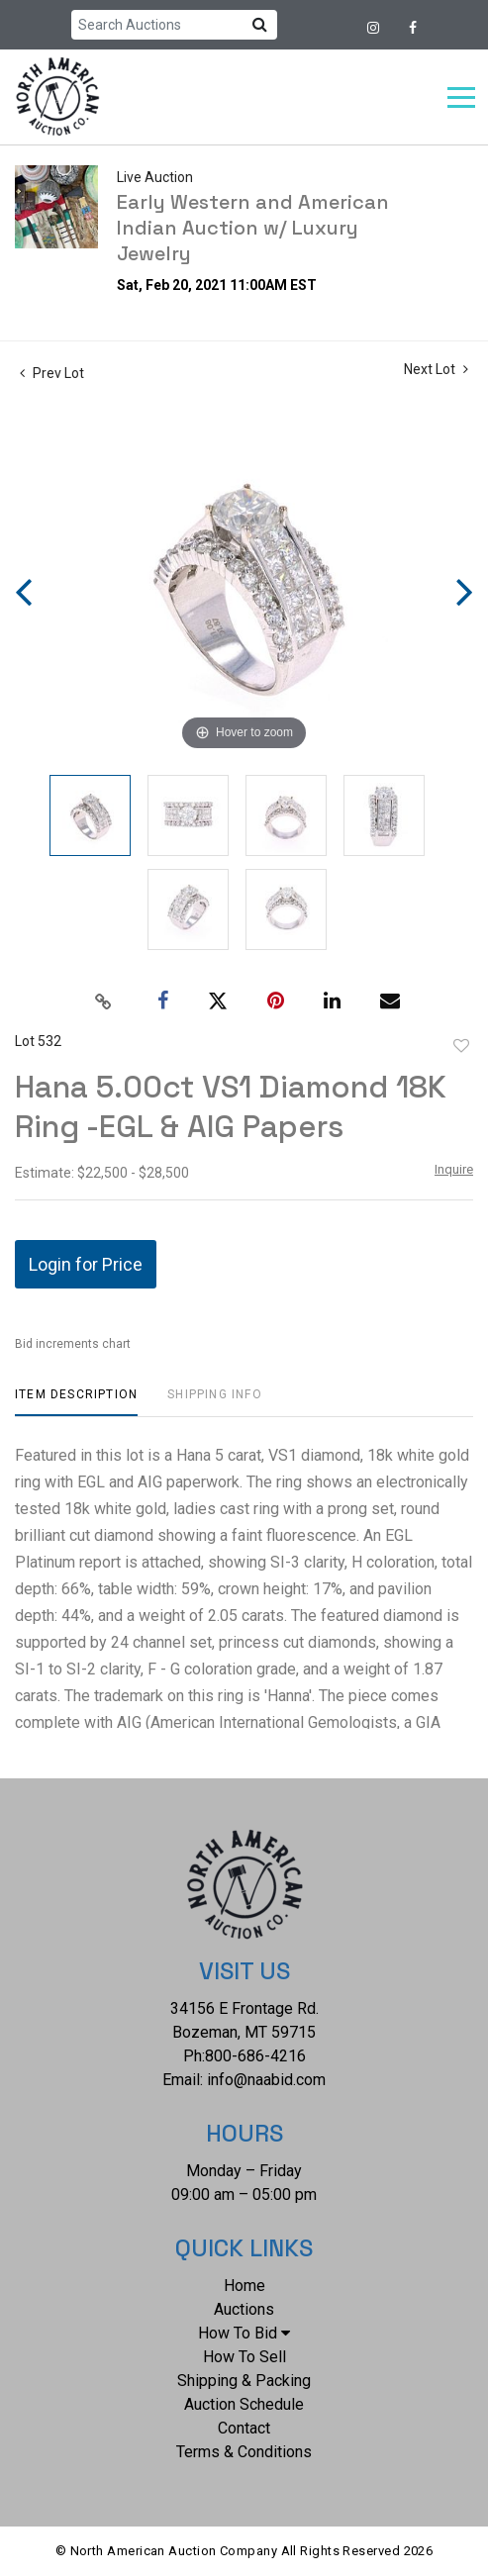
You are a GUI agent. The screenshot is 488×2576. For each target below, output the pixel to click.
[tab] (76, 1401)
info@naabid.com (266, 2079)
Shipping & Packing (244, 2380)
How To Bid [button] (244, 2333)
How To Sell (244, 2356)
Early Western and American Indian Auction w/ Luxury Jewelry (253, 227)
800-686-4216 (255, 2056)
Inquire (454, 1169)
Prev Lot (52, 373)
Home (244, 2285)
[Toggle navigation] (461, 97)
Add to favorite (461, 1046)
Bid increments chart (73, 1344)
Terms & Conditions (244, 2451)
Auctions (244, 2309)
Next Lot (436, 369)
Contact (244, 2428)
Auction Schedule (244, 2404)
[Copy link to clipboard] (103, 1001)
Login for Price (86, 1264)
